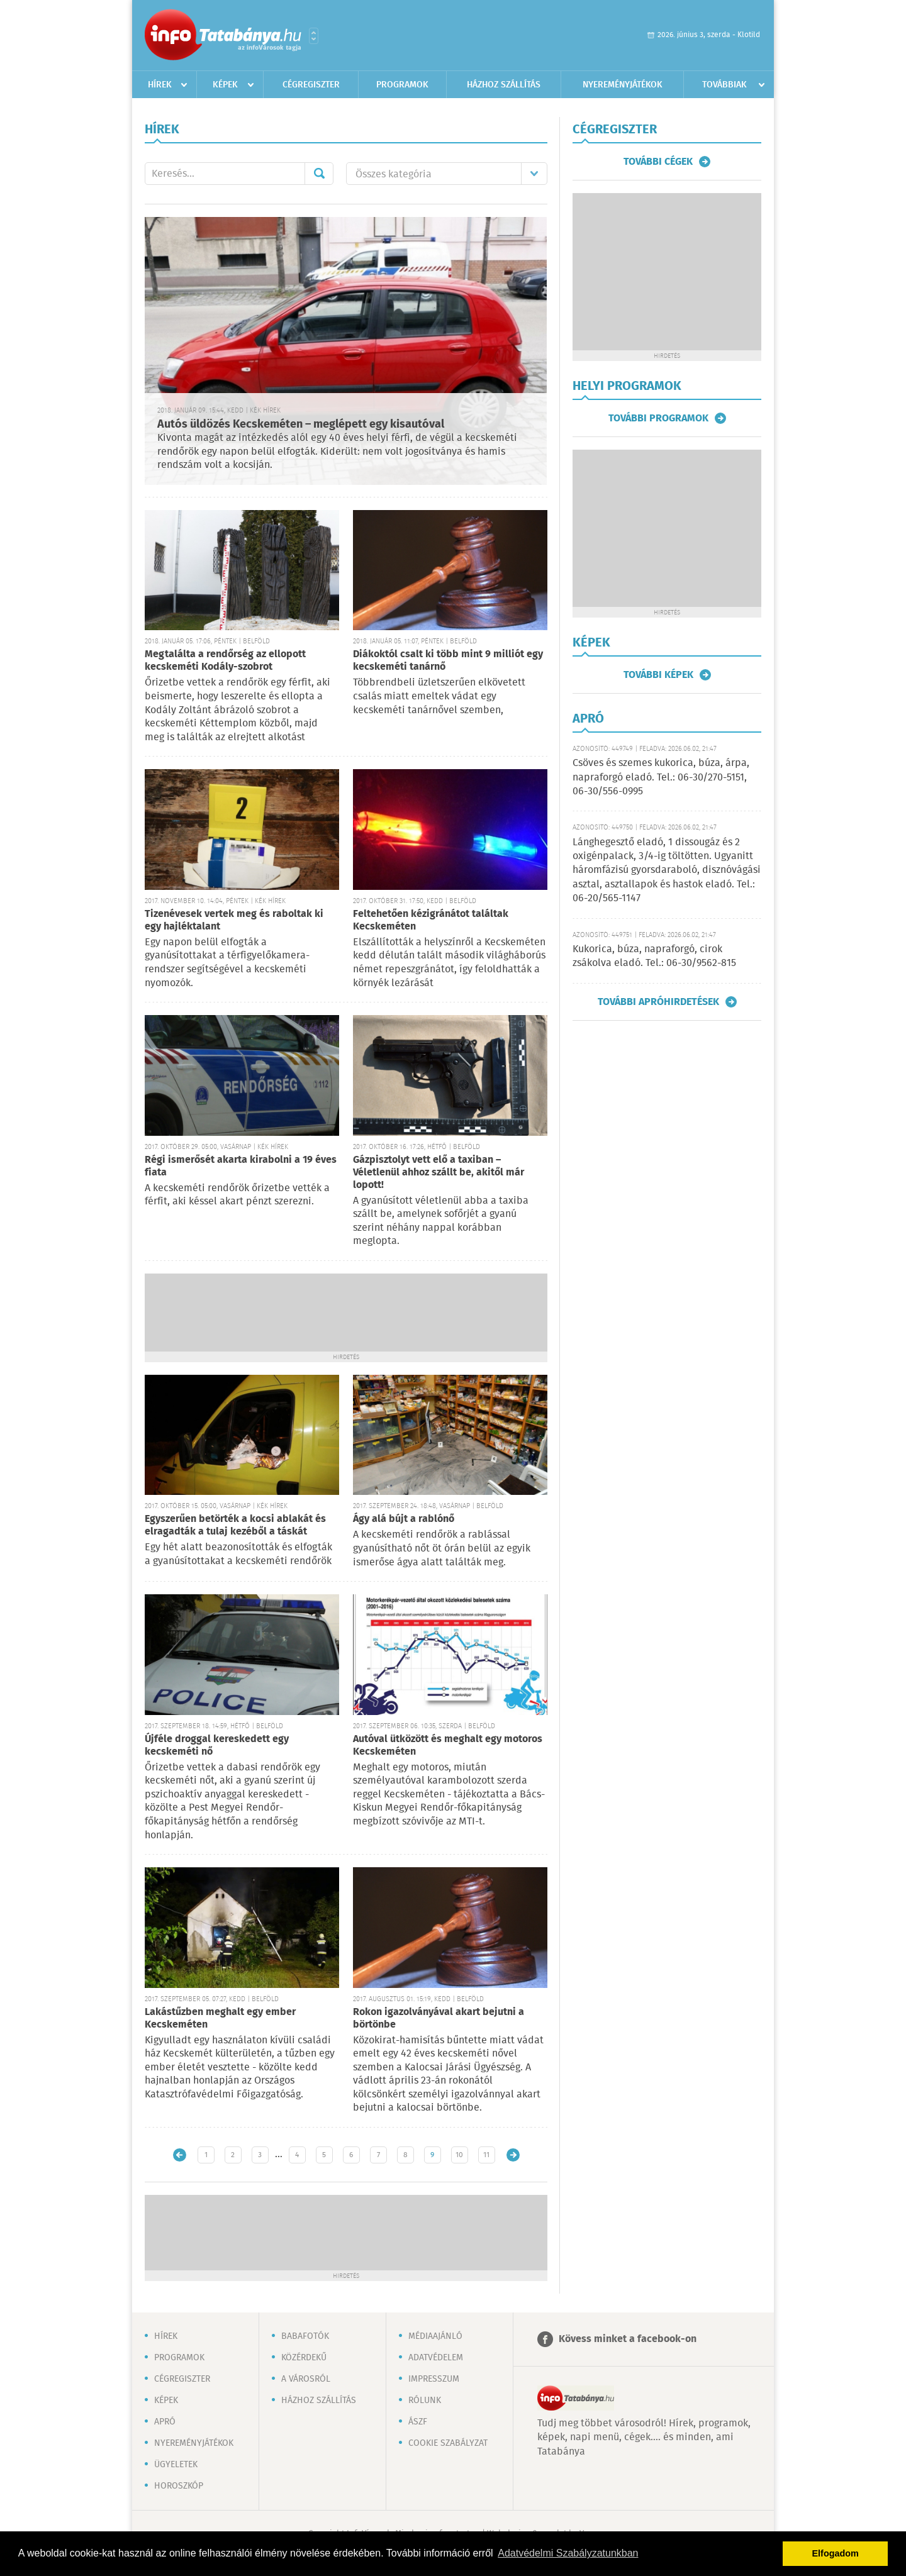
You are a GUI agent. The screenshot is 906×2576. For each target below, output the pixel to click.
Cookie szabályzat (448, 2443)
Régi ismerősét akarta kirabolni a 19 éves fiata (241, 1166)
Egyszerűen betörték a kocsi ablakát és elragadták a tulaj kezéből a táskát (235, 1525)
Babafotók (305, 2336)
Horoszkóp (178, 2486)
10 (459, 2155)
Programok (402, 85)
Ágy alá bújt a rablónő (403, 1519)
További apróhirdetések (658, 1002)
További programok (658, 418)
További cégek (658, 161)
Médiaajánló (435, 2336)
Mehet (319, 173)
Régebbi (513, 2155)
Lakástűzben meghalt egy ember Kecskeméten (220, 2018)
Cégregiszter (311, 85)
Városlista (313, 36)
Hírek (160, 85)
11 (486, 2155)
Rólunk (424, 2400)
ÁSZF (417, 2422)
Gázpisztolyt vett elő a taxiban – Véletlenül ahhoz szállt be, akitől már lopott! (438, 1172)
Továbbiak (724, 85)
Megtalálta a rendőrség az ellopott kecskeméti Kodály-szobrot (225, 661)
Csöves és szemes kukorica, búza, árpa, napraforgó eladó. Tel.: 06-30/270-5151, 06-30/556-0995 (661, 777)
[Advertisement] (346, 1311)
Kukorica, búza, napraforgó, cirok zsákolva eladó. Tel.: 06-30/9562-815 (654, 956)
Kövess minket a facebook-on (627, 2339)
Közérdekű (304, 2358)
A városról (305, 2379)
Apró (165, 2422)
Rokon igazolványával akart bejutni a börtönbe (438, 2018)
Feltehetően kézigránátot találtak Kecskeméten (430, 920)
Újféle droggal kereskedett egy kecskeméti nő (217, 1745)
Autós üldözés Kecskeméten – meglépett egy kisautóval (300, 424)
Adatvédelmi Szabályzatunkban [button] (568, 2553)
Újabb (179, 2155)
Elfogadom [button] (835, 2553)
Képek (225, 85)
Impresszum (433, 2379)
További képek (658, 674)
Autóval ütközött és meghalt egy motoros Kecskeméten (447, 1745)
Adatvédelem (435, 2358)
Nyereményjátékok (623, 85)
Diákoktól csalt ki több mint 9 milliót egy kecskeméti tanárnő (448, 661)
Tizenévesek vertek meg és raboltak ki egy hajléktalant (234, 920)
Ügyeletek (176, 2465)
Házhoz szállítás (503, 85)
